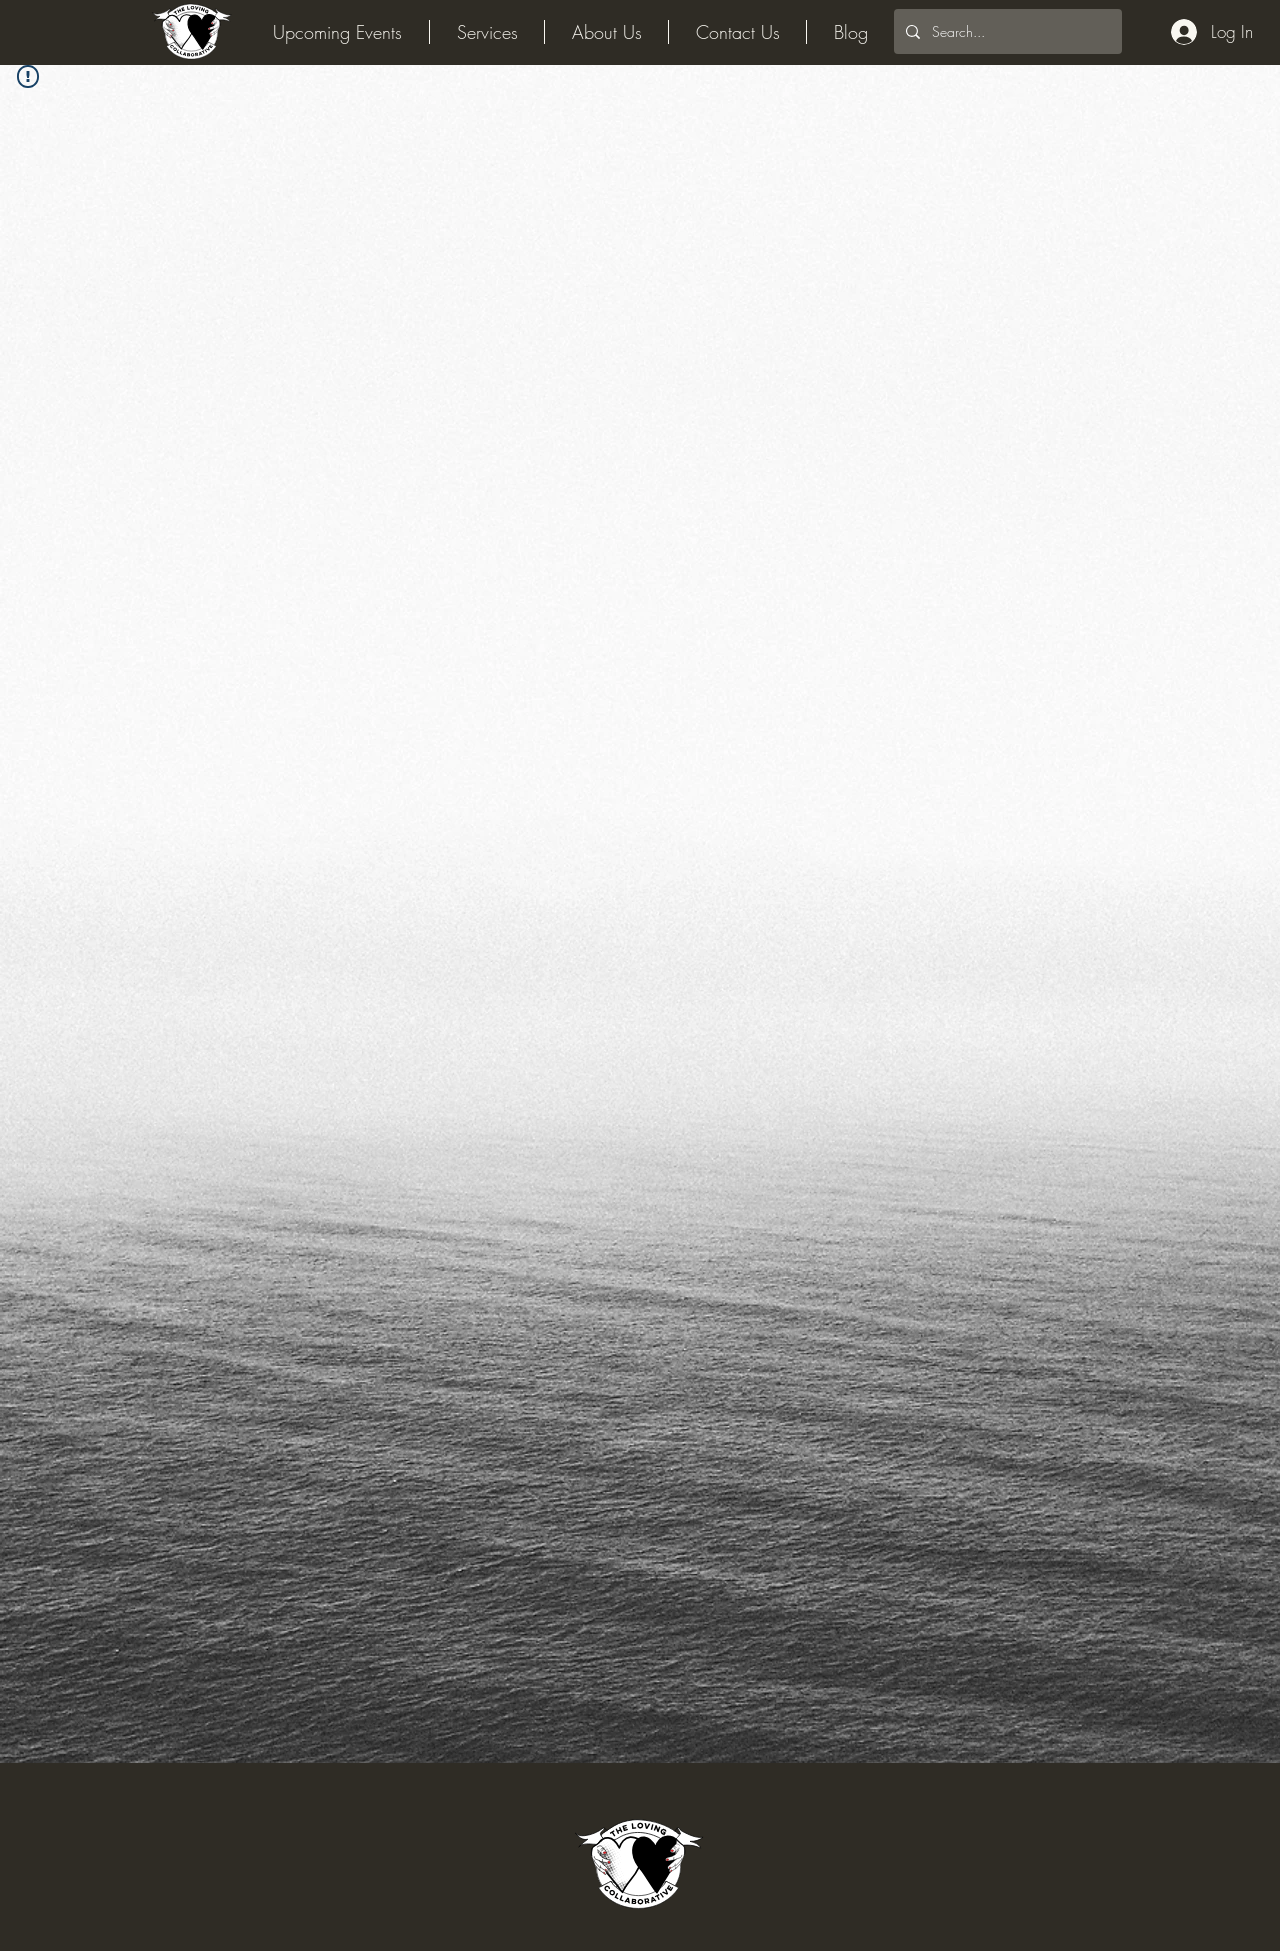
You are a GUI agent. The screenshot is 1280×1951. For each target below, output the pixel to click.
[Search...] (1006, 31)
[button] (606, 32)
